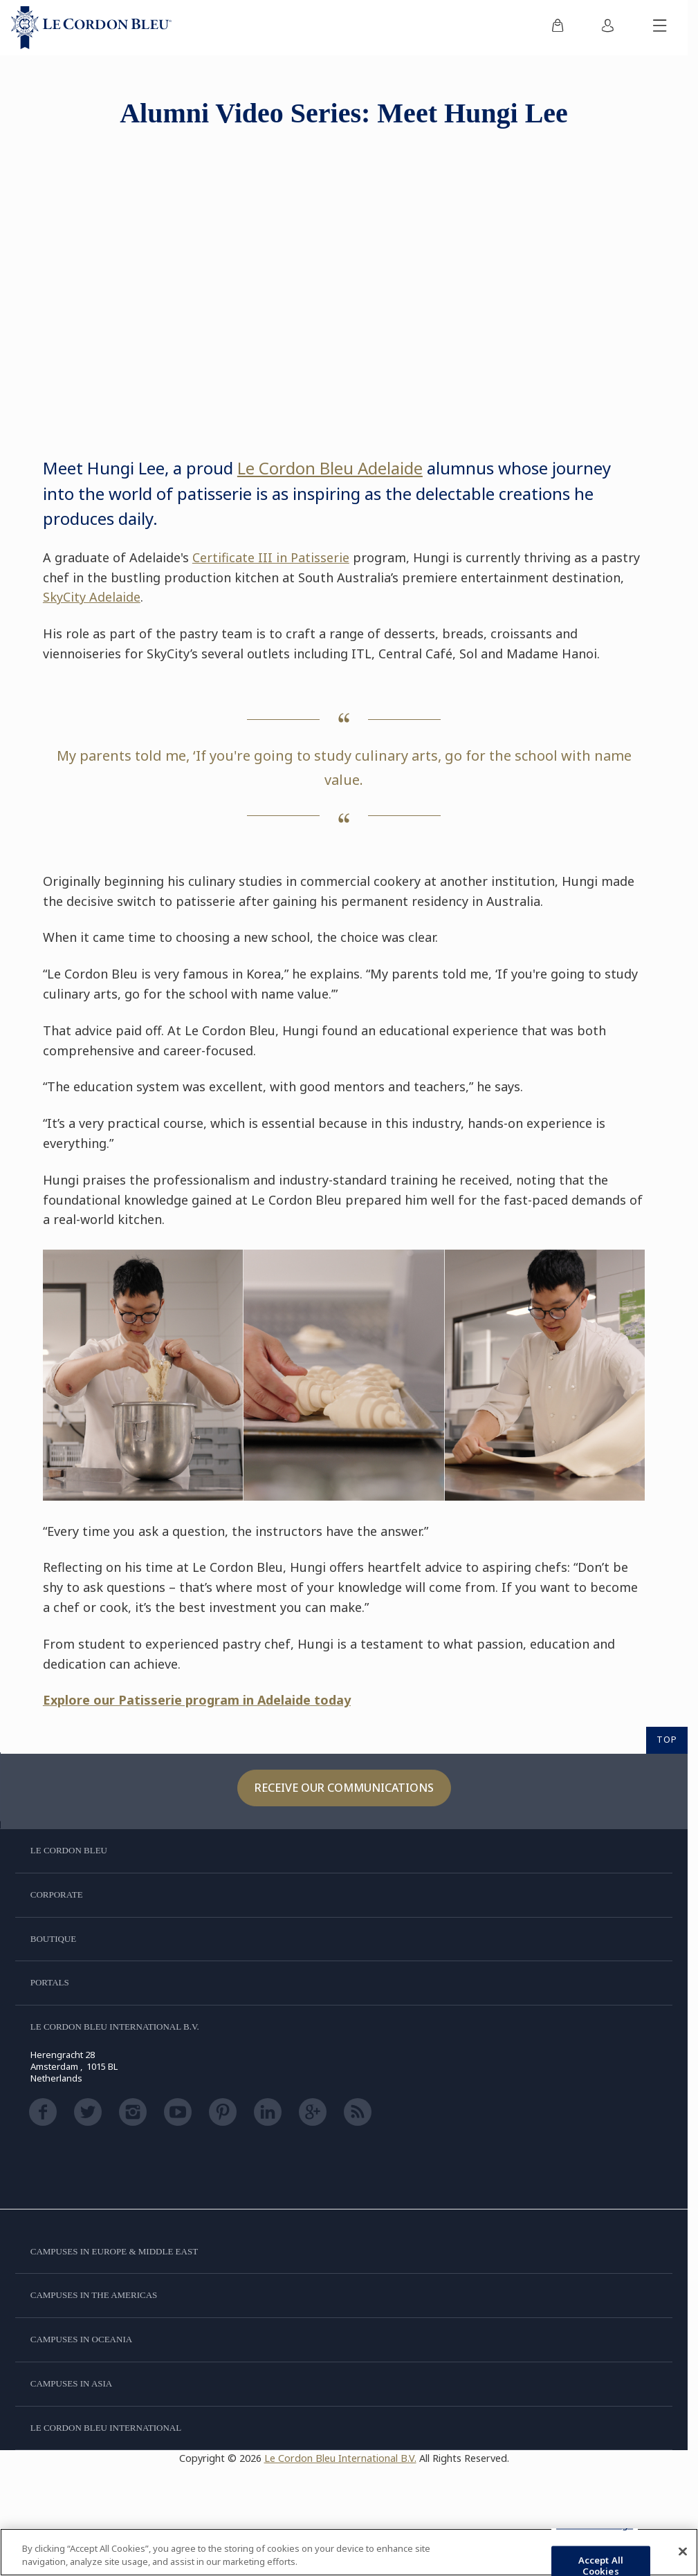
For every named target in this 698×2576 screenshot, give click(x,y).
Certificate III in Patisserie (270, 557)
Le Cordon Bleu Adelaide (330, 467)
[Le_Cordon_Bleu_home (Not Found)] (91, 27)
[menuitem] (557, 27)
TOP (666, 1739)
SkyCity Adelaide (91, 597)
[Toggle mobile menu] (660, 27)
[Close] (683, 2552)
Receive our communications (344, 1787)
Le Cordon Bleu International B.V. (340, 2458)
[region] (349, 2552)
